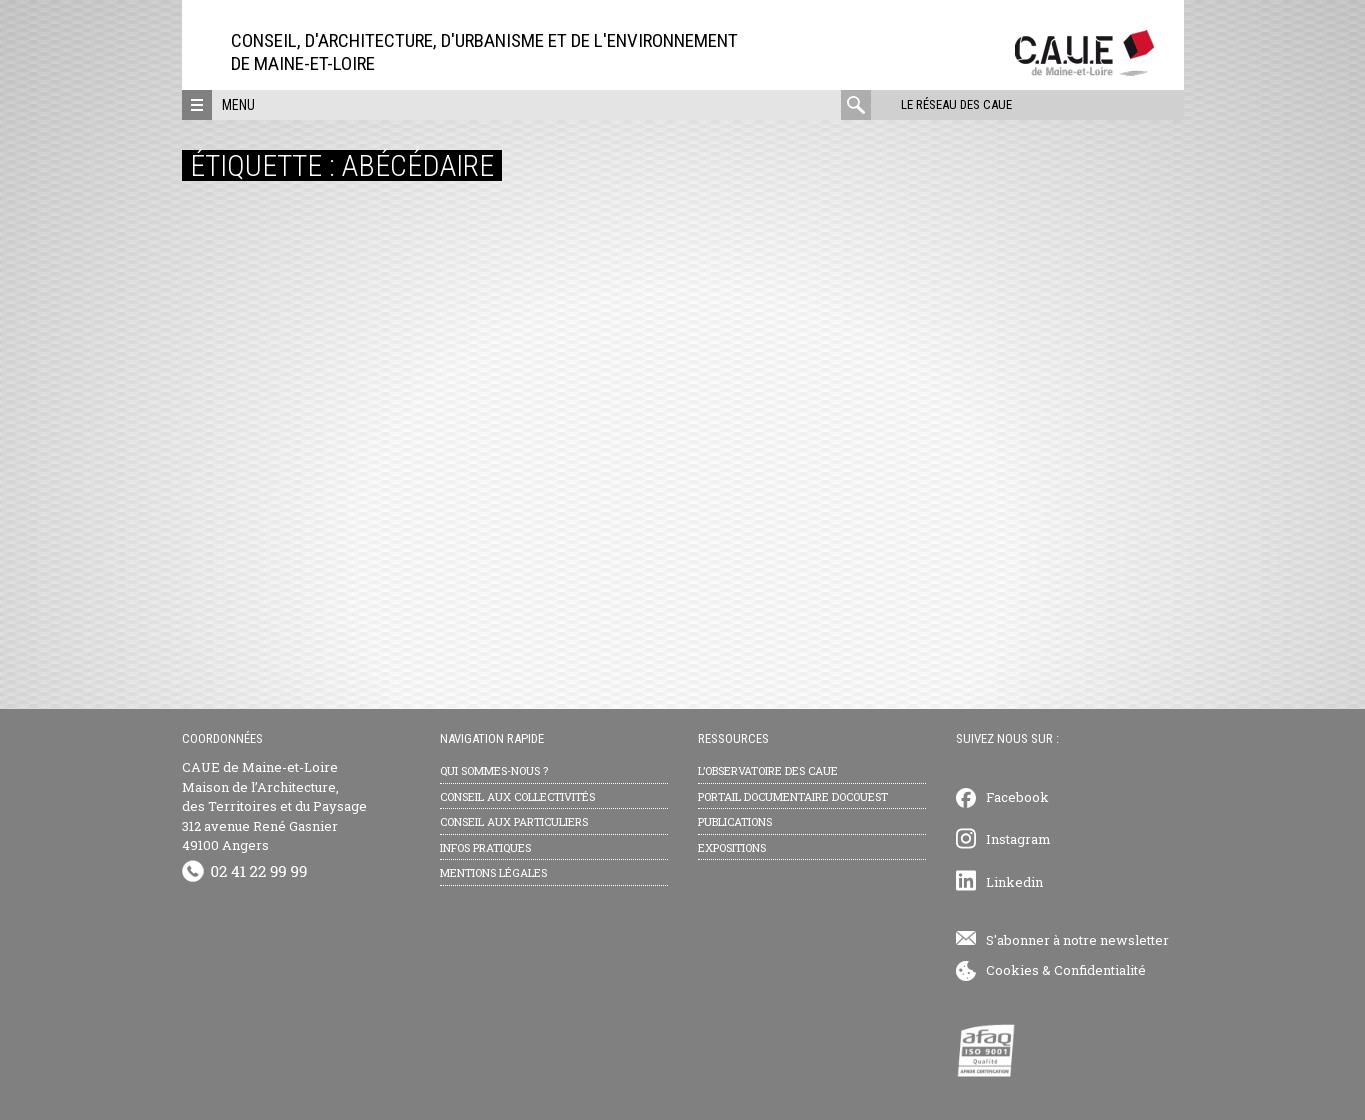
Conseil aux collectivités (517, 796)
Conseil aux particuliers (514, 821)
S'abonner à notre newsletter (1077, 940)
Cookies (1012, 970)
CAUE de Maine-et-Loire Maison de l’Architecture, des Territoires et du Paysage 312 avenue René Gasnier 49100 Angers (274, 806)
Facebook (1017, 797)
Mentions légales (493, 872)
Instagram (1018, 839)
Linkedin (1014, 882)
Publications (735, 821)
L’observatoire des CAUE (768, 770)
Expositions (732, 847)
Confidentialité (1100, 970)
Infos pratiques (485, 847)
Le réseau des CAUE (956, 104)
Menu (238, 105)
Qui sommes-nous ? (494, 770)
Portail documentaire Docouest (793, 796)
